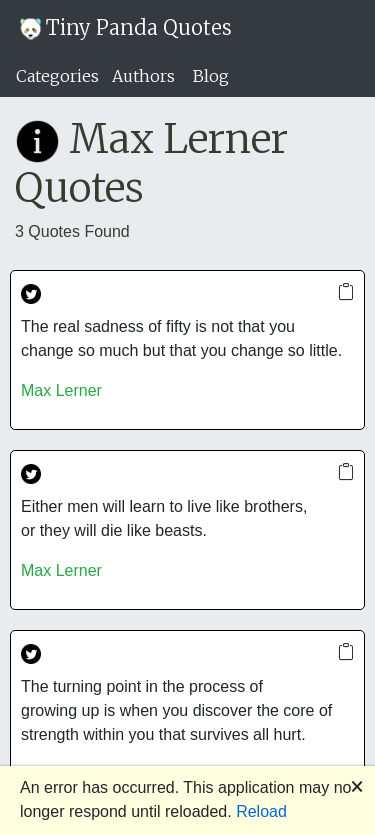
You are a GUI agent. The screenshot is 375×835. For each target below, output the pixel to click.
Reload (261, 811)
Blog (211, 76)
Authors (143, 76)
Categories (57, 76)
